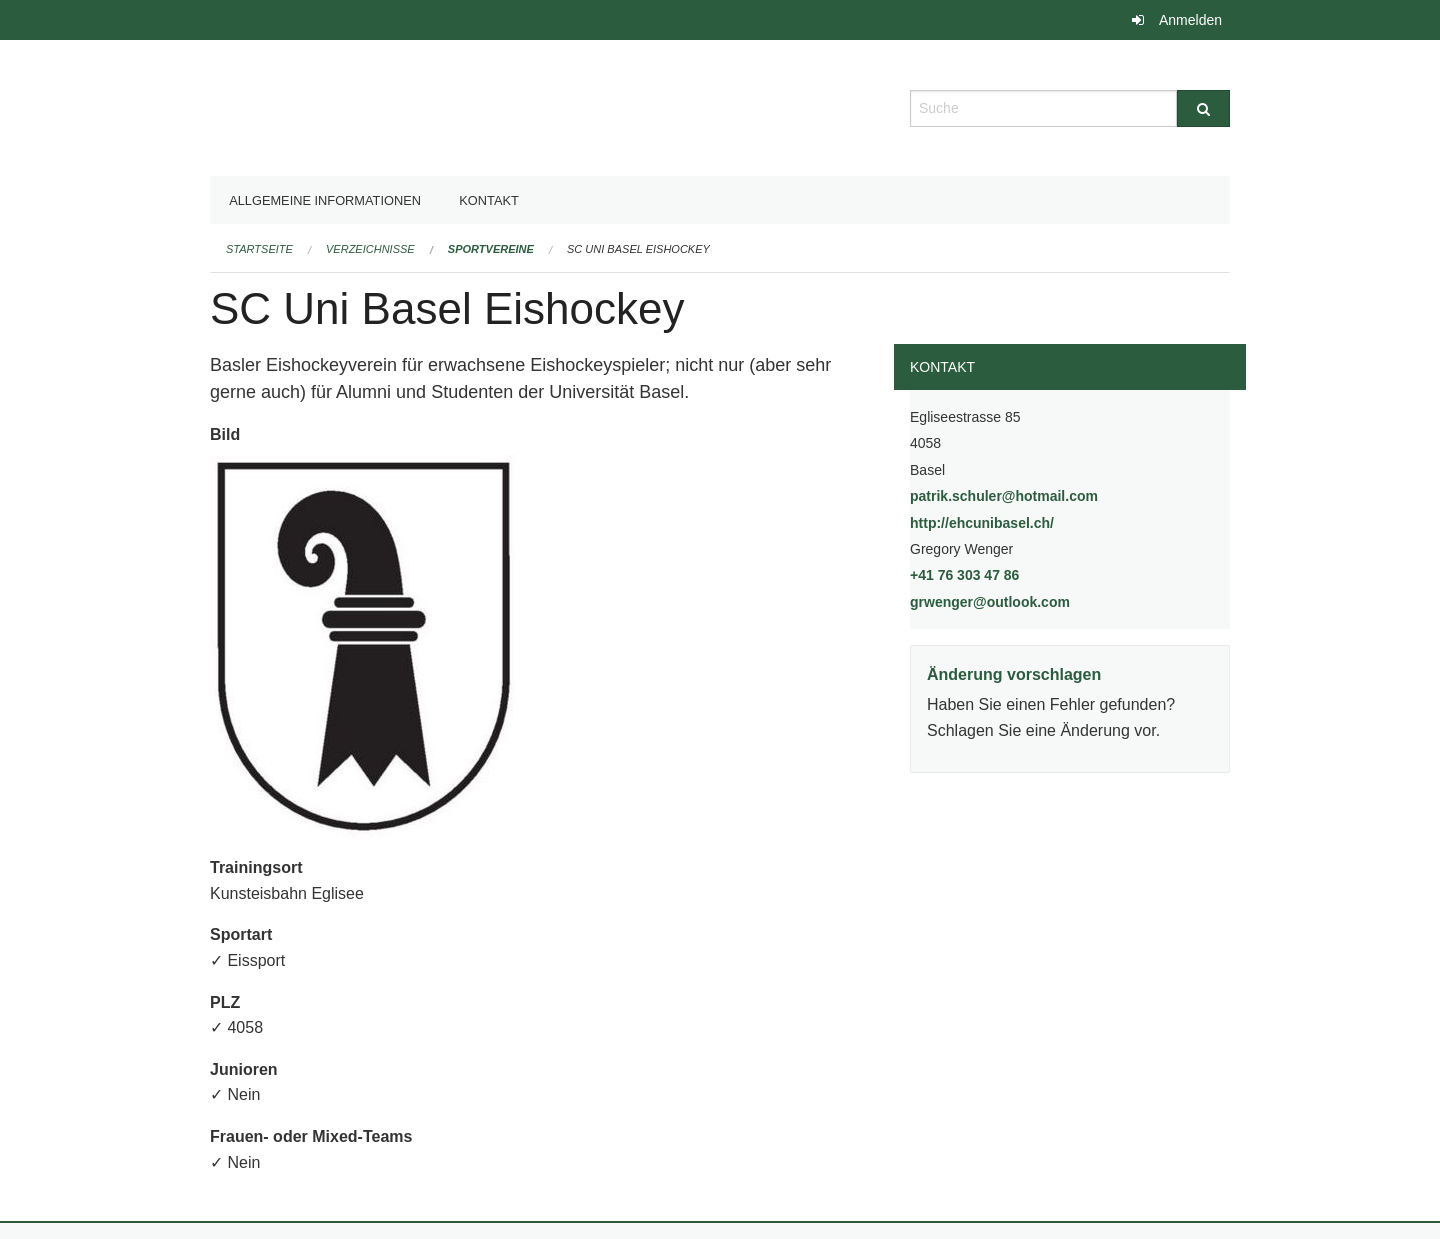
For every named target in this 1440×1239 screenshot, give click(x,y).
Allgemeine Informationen (325, 200)
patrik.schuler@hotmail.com (1004, 496)
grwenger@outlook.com (990, 602)
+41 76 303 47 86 (964, 575)
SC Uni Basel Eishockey (638, 249)
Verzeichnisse (370, 249)
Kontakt (489, 200)
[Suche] (1203, 108)
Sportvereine (491, 249)
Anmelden (1190, 20)
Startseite (259, 249)
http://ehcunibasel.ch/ (1033, 521)
